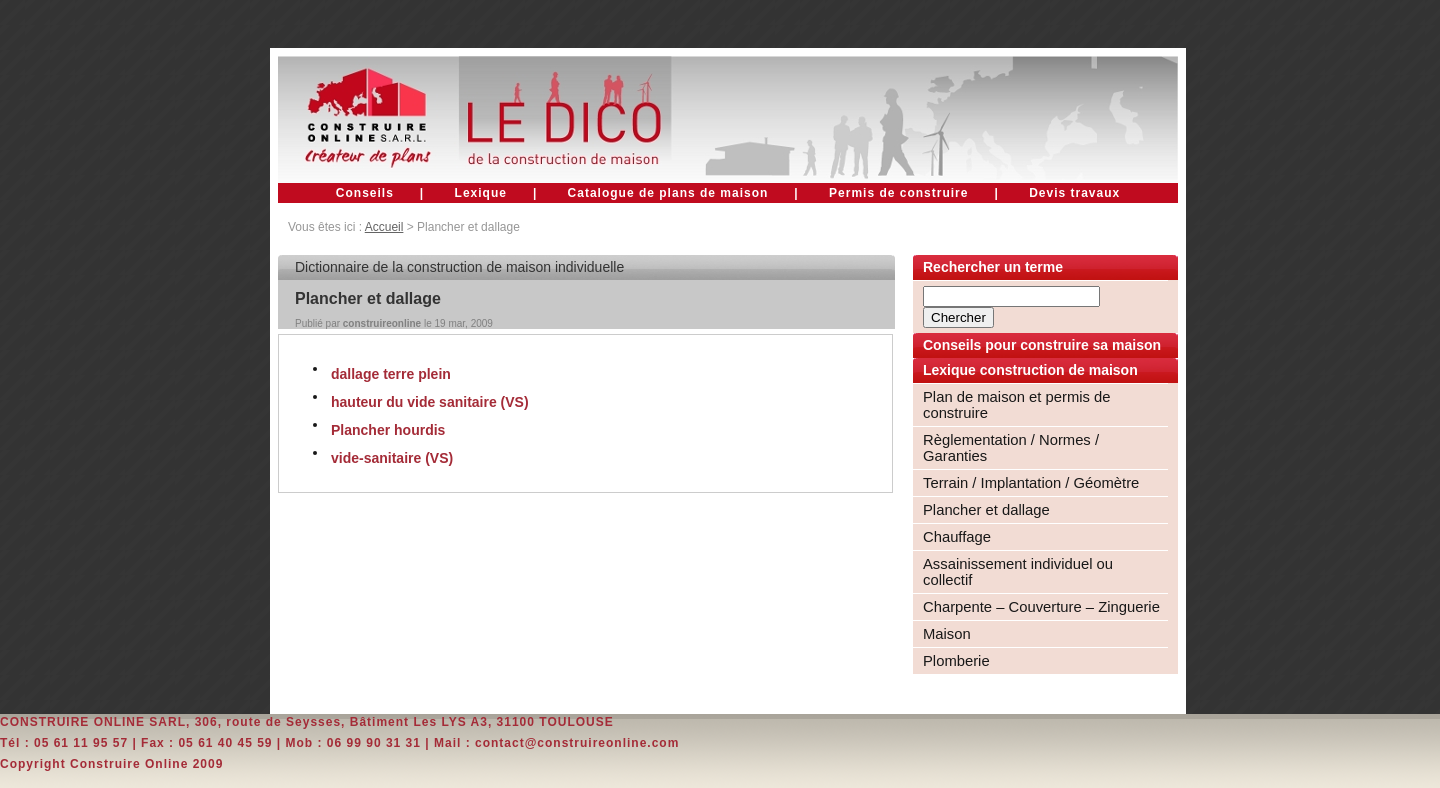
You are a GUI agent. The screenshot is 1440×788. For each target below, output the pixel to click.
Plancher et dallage (986, 510)
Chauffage (957, 537)
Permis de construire (898, 193)
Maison (947, 634)
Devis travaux (1074, 193)
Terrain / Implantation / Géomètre (1031, 483)
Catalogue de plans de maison (668, 193)
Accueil (384, 227)
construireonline (382, 323)
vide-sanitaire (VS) (392, 458)
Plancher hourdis (388, 430)
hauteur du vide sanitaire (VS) (430, 402)
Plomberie (956, 661)
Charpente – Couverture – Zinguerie (1041, 607)
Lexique (481, 193)
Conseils (365, 193)
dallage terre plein (391, 374)
